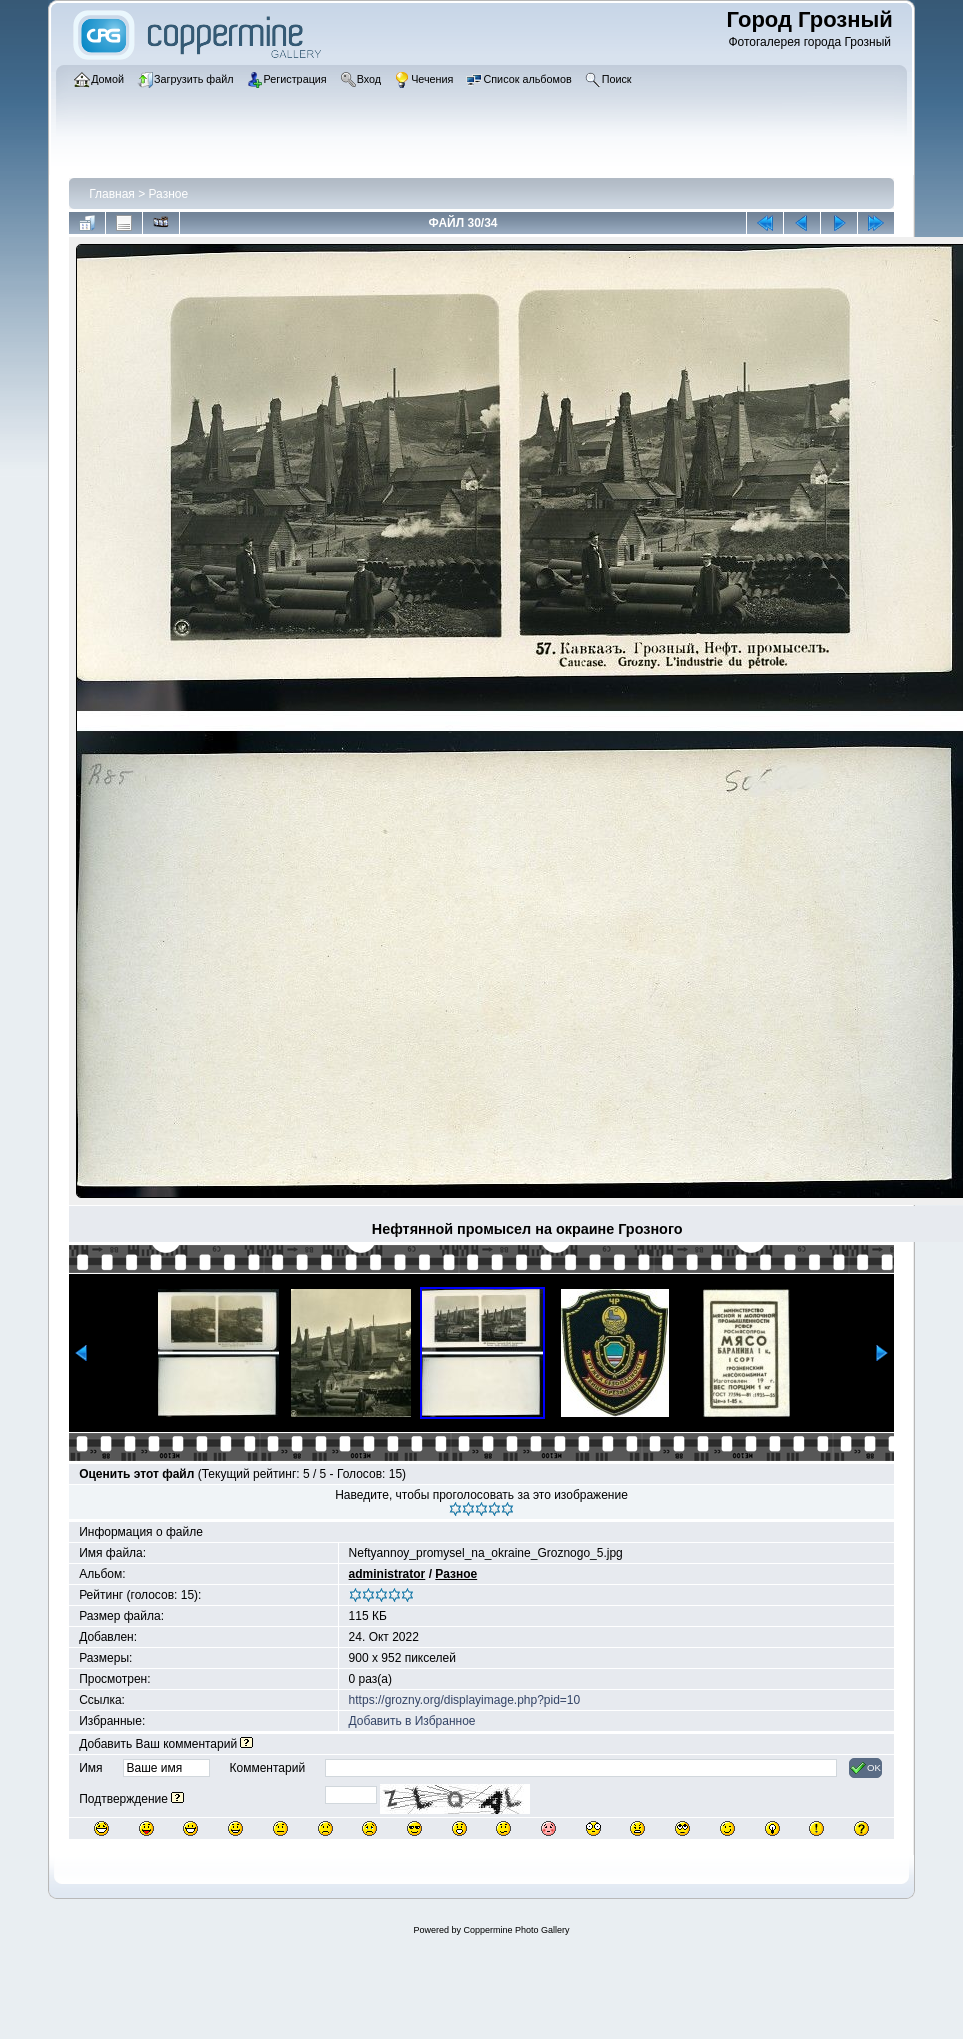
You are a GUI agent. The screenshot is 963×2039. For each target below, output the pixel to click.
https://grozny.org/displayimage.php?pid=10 (465, 1700)
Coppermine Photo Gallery (516, 1930)
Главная (112, 194)
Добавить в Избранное (412, 1721)
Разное (169, 194)
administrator (387, 1574)
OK (865, 1768)
